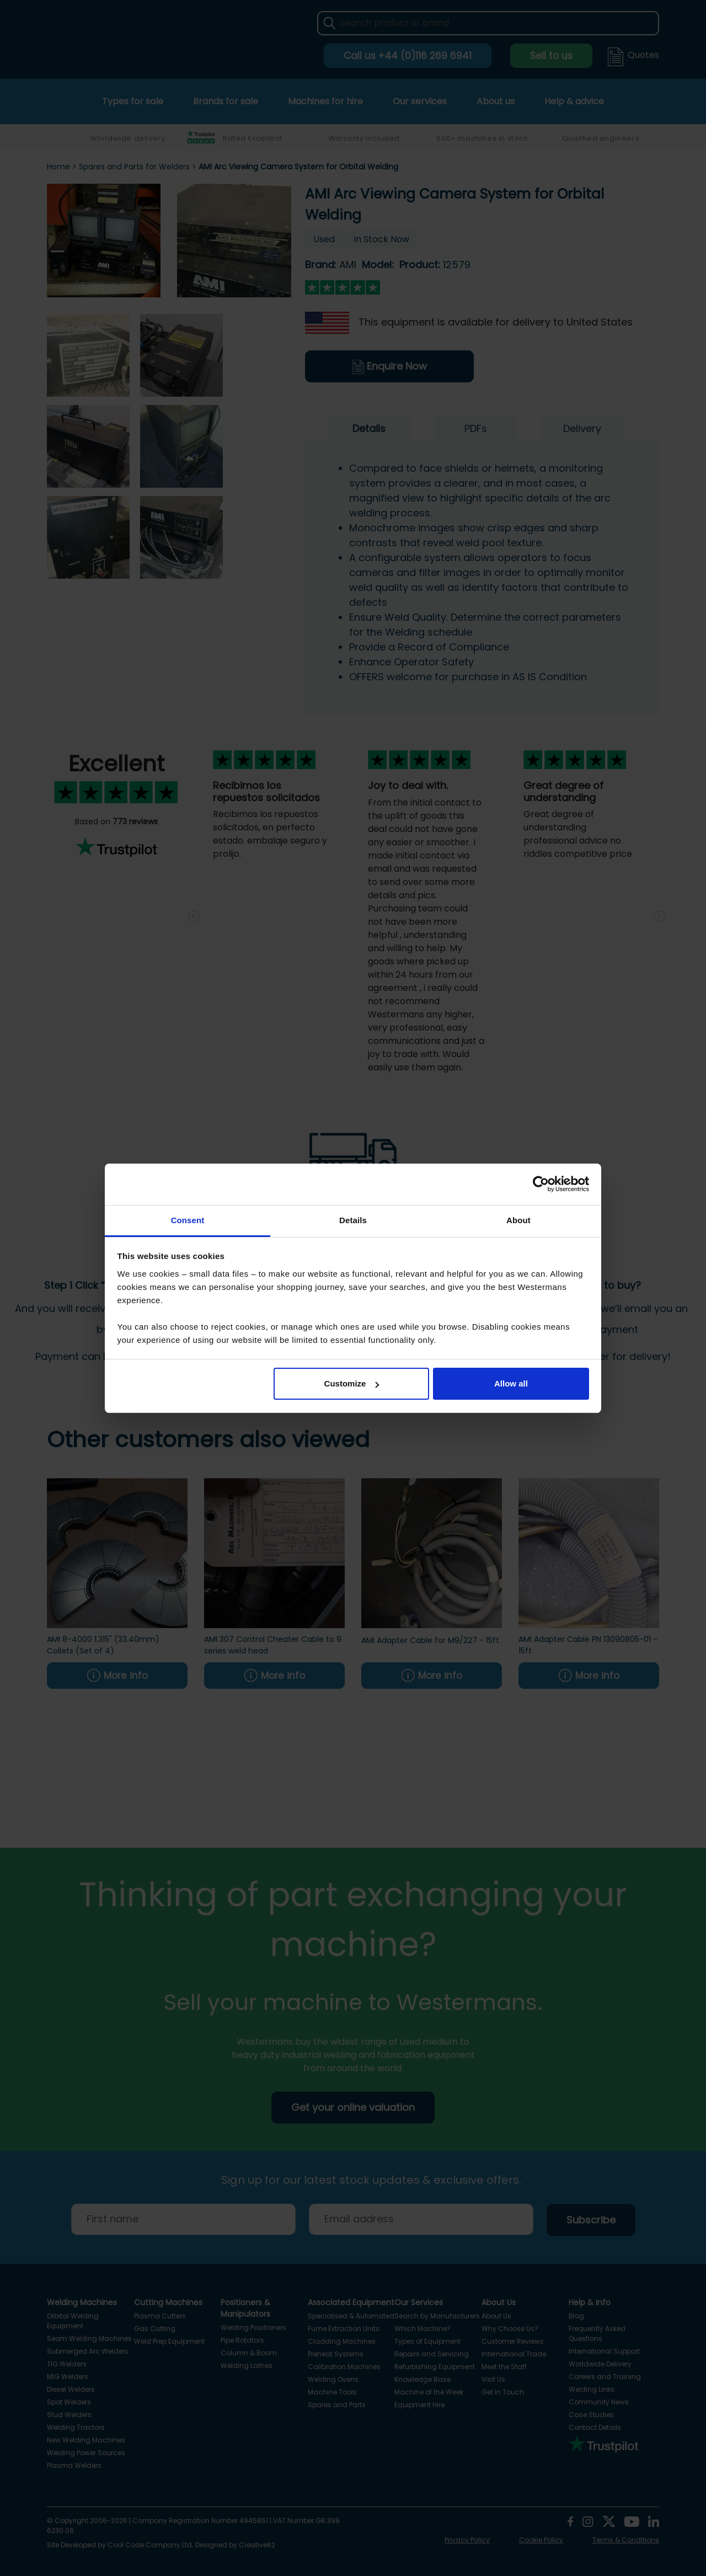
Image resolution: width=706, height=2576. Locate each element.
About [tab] (518, 1220)
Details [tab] (353, 1220)
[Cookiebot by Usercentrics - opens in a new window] (541, 1184)
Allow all (511, 1383)
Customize (351, 1383)
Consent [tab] (188, 1220)
